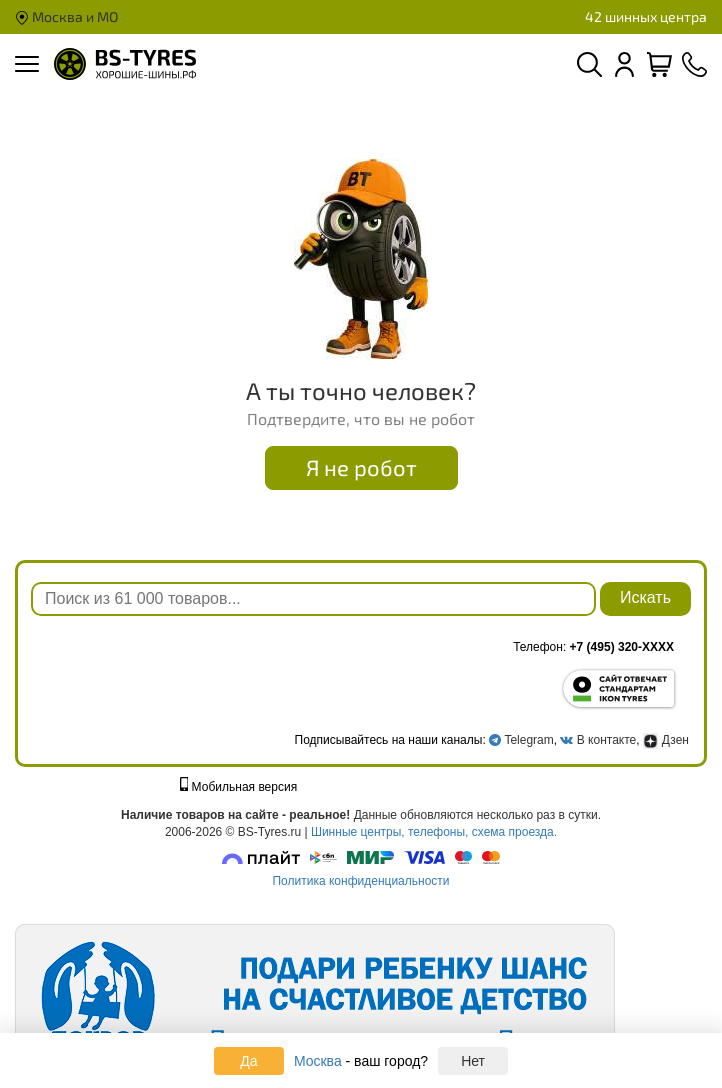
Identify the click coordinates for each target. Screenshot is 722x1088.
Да (248, 1061)
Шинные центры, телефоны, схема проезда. (434, 832)
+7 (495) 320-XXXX (622, 647)
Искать (645, 597)
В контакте (606, 740)
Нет (473, 1061)
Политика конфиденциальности (360, 881)
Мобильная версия (239, 787)
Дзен (666, 740)
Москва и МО (66, 16)
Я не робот (361, 467)
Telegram (528, 740)
